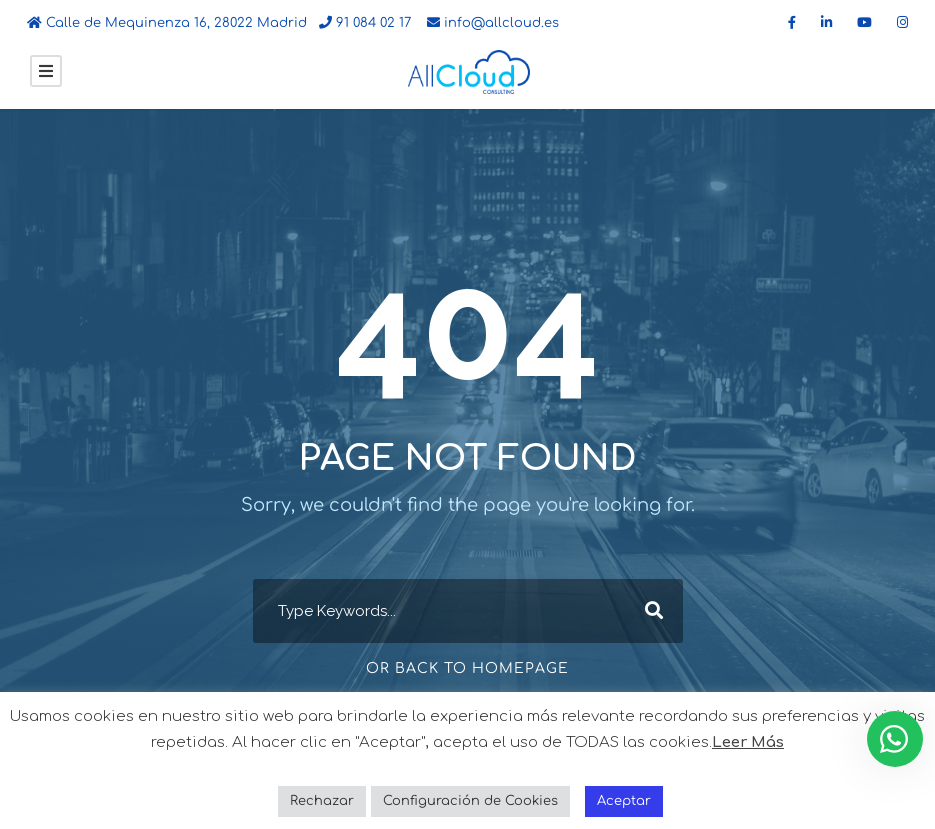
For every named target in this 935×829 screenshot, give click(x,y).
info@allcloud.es (493, 23)
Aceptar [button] (624, 801)
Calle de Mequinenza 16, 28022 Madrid (167, 23)
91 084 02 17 (365, 23)
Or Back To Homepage (467, 668)
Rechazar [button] (322, 801)
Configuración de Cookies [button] (470, 801)
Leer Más (748, 742)
